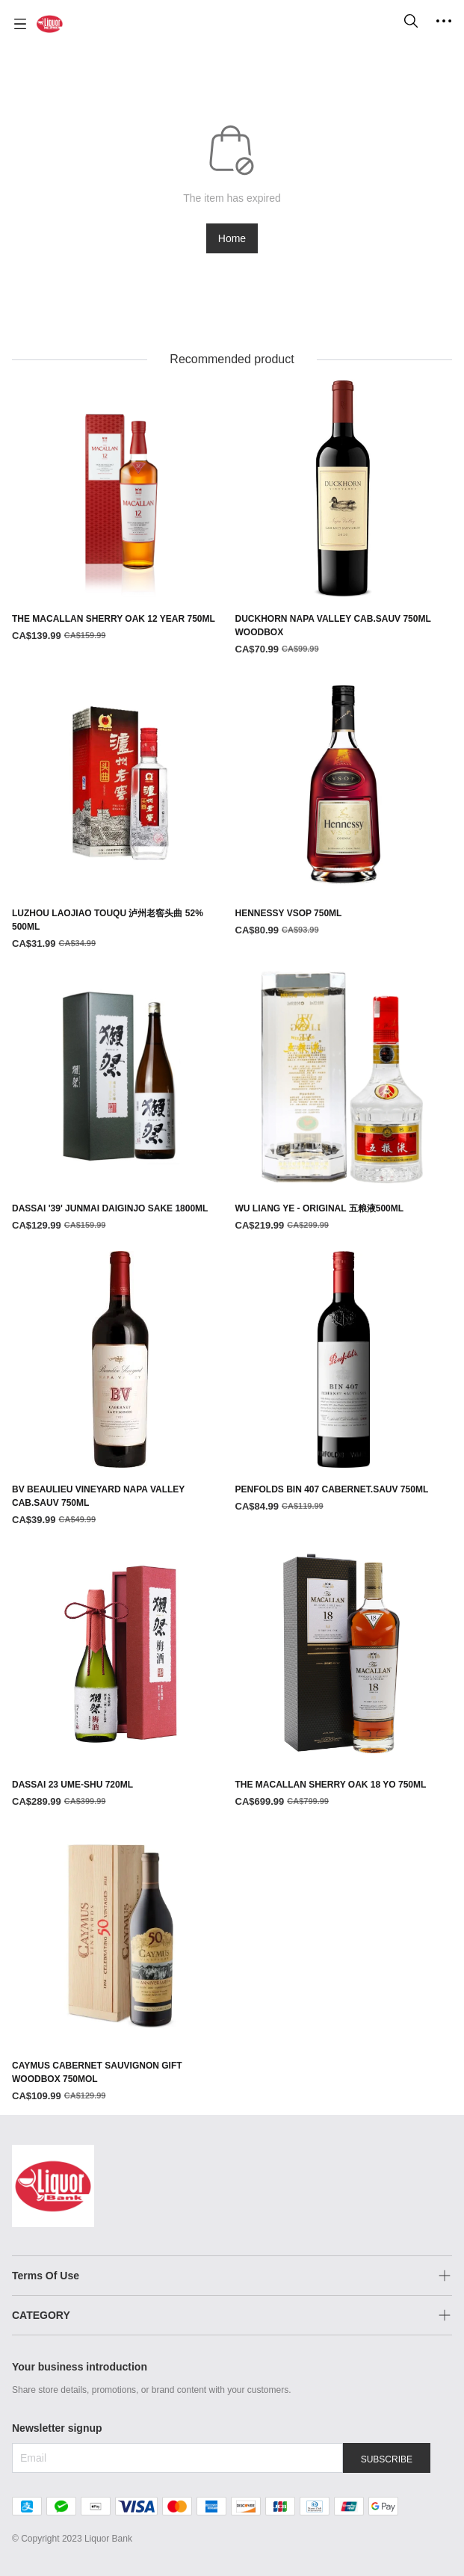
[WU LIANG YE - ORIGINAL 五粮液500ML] (344, 1101)
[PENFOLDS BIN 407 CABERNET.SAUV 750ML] (344, 1383)
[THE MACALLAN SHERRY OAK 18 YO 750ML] (344, 1677)
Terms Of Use (45, 2276)
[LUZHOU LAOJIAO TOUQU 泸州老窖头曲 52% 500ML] (120, 813)
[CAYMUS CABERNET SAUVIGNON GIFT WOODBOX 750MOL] (120, 1965)
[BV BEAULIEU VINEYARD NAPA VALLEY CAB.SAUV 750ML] (120, 1389)
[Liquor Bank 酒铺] (50, 24)
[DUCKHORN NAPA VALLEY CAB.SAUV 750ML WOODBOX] (344, 518)
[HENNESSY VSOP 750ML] (344, 807)
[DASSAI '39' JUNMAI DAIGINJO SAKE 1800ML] (120, 1101)
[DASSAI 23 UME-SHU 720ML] (120, 1677)
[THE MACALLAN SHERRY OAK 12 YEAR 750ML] (120, 511)
